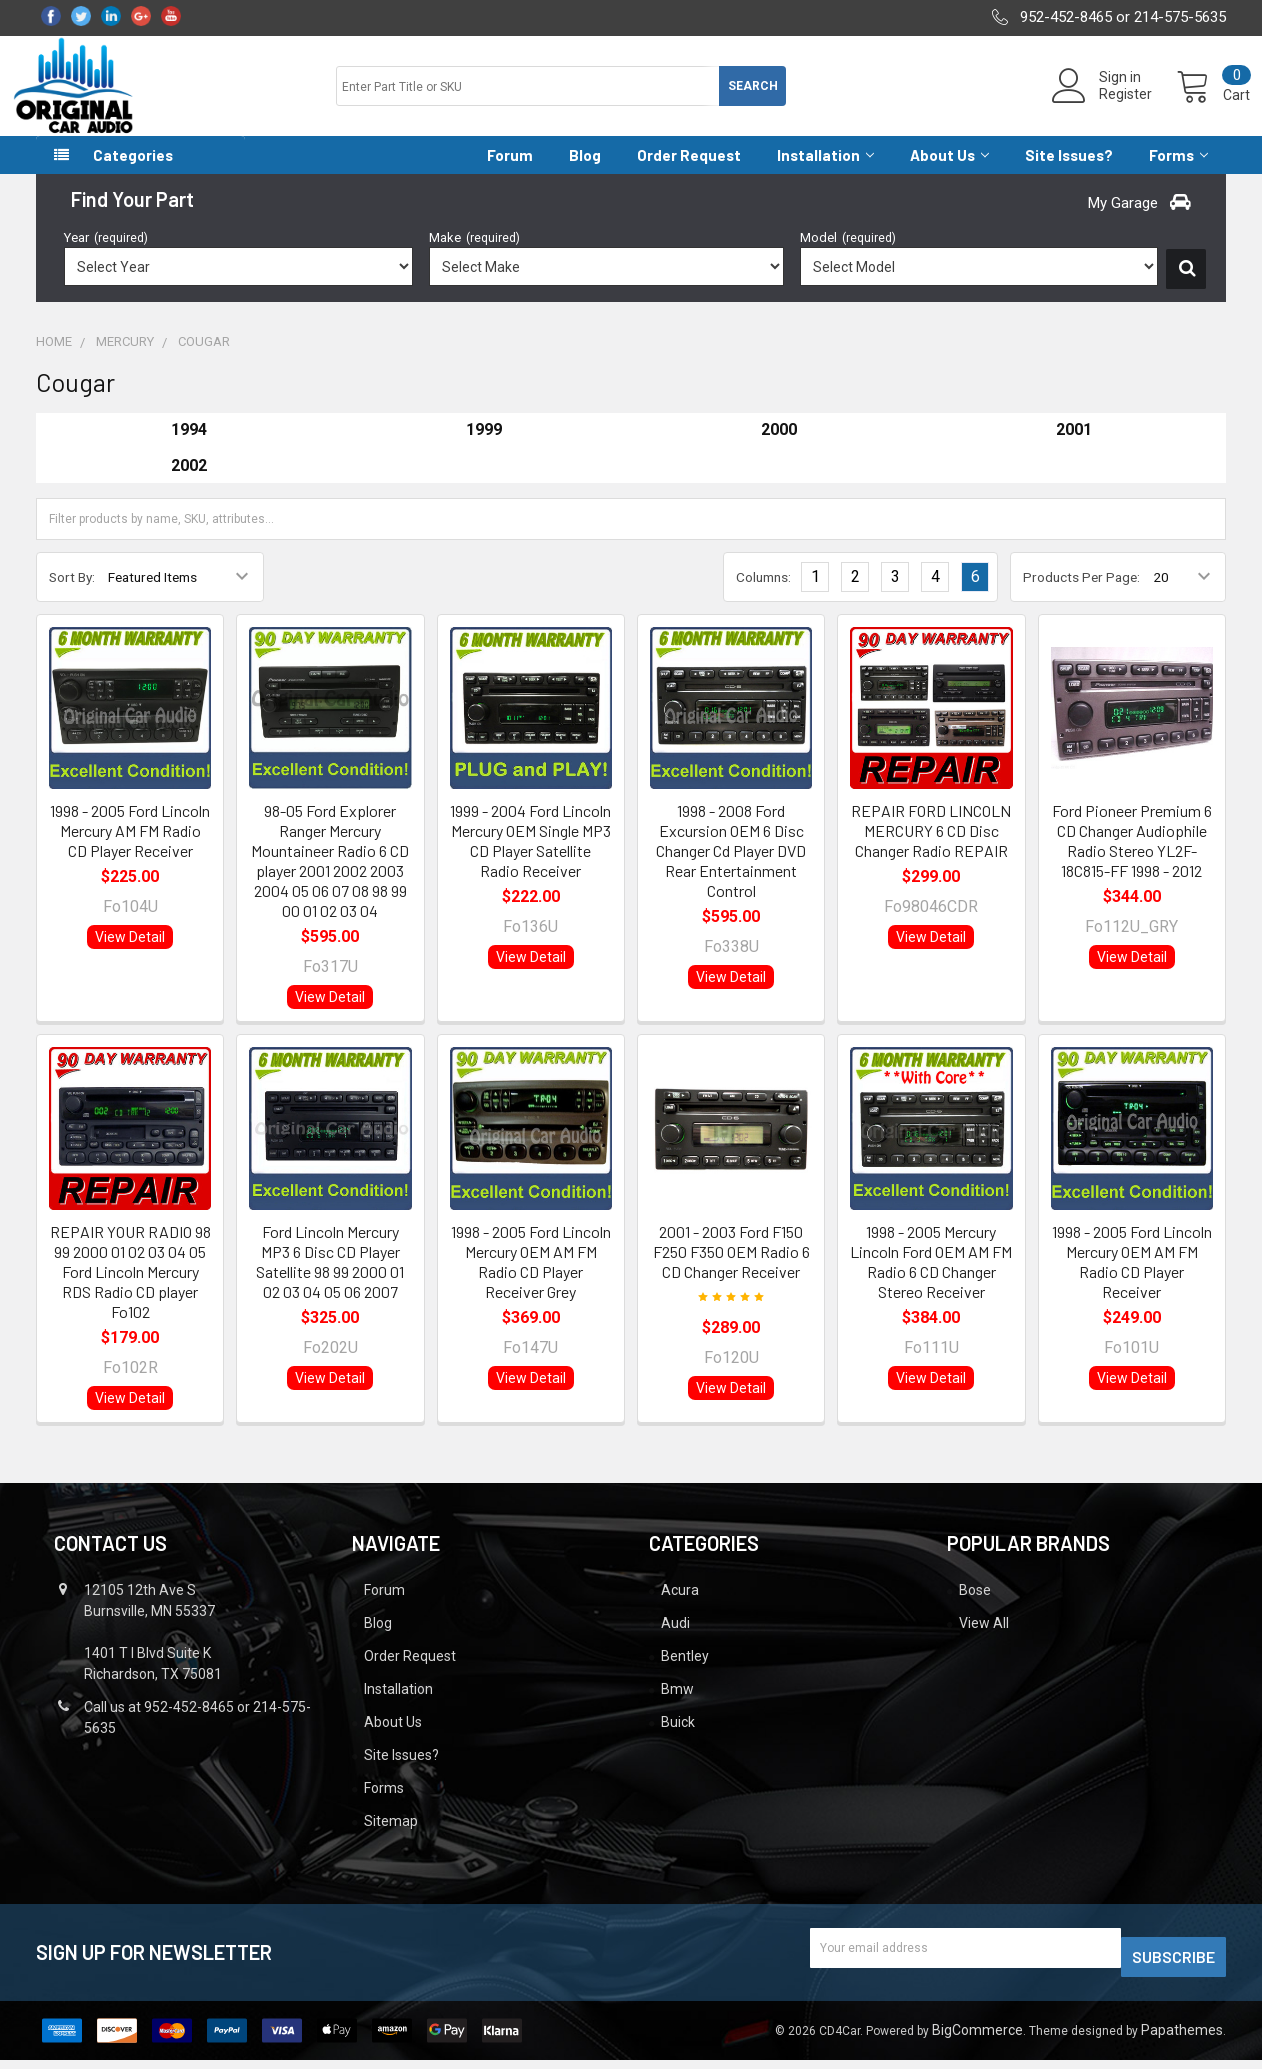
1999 (484, 447)
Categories (133, 173)
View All (984, 1641)
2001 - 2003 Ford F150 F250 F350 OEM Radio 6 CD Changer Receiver (731, 1269)
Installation (825, 173)
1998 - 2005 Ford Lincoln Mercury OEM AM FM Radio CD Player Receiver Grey (531, 1279)
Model (848, 255)
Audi (675, 1641)
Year (106, 255)
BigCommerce (977, 2039)
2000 (779, 447)
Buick (678, 1740)
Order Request (689, 173)
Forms (1178, 173)
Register (1101, 106)
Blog (585, 173)
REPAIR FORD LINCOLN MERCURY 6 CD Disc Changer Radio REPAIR (931, 848)
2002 (189, 483)
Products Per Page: (1081, 595)
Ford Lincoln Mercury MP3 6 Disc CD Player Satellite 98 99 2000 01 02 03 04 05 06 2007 (330, 1279)
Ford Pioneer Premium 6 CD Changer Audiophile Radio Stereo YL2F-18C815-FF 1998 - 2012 (1132, 858)
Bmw (677, 1707)
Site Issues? (1069, 173)
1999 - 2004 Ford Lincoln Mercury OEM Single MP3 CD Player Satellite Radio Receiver (530, 858)
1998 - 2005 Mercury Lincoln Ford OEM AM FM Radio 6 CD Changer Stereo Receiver (931, 1279)
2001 (1074, 447)
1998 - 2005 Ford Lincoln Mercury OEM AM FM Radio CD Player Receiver (1132, 1279)
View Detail (130, 955)
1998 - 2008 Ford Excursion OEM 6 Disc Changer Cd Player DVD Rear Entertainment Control (731, 868)
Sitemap (391, 1839)
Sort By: (72, 595)
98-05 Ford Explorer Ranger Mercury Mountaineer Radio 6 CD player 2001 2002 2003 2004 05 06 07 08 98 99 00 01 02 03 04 (330, 878)
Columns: (763, 595)
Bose (975, 1608)
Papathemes (1182, 2039)
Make (474, 255)
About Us (949, 173)
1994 (189, 447)
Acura (680, 1608)
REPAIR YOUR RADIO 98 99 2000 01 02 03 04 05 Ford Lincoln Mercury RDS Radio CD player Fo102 (130, 1289)
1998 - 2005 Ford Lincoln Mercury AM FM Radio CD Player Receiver (130, 848)
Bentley (685, 1674)
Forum (510, 173)
